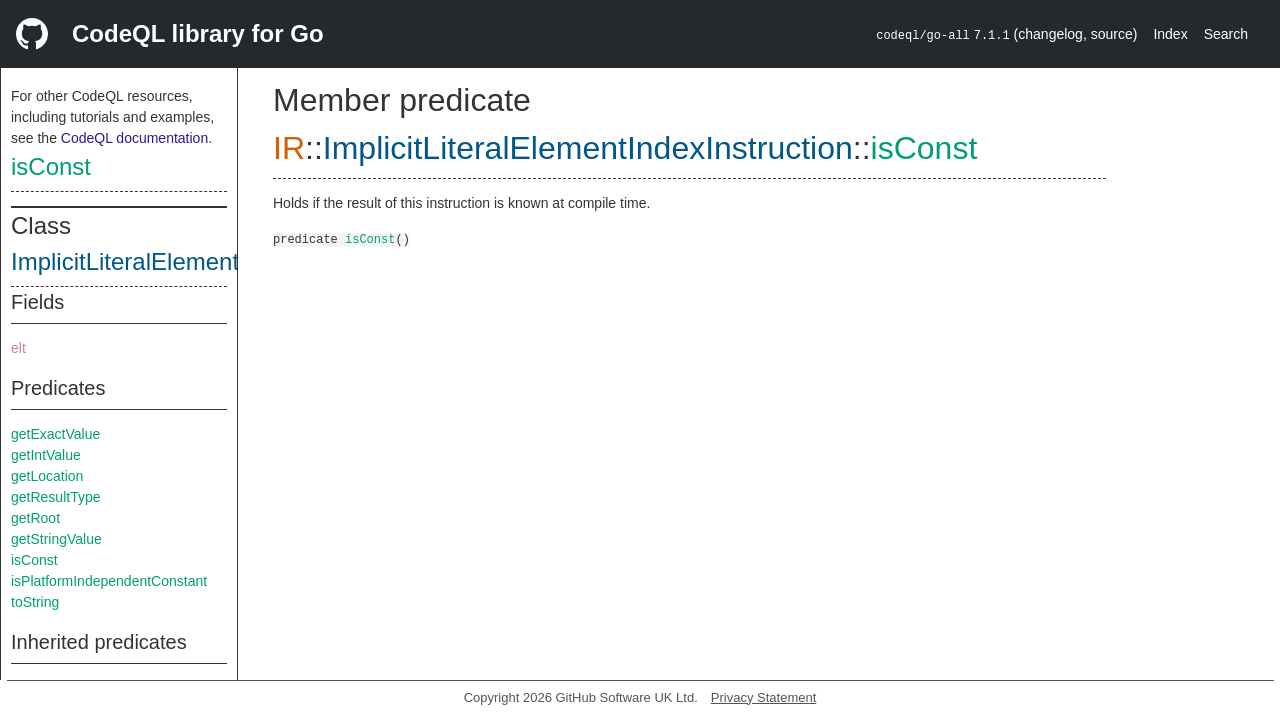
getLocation (47, 476)
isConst (51, 166)
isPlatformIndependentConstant (109, 581)
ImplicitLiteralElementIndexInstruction (210, 261)
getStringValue (56, 539)
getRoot (35, 518)
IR (289, 148)
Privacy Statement (764, 697)
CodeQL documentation (134, 138)
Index (1170, 34)
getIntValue (46, 455)
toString (35, 602)
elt (18, 348)
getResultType (56, 497)
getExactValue (55, 434)
